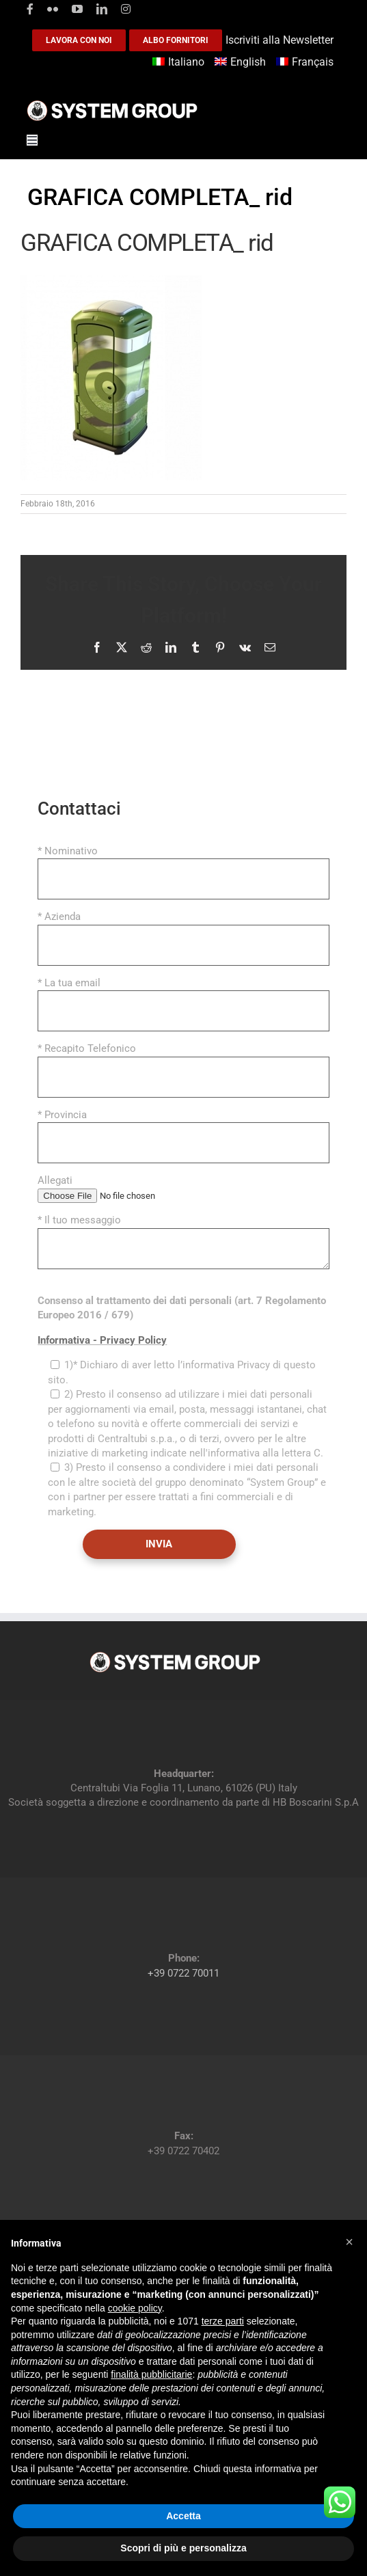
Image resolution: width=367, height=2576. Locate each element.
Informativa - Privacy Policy (102, 1340)
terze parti (223, 2321)
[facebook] (30, 8)
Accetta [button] (183, 2515)
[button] (349, 2242)
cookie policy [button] (135, 2308)
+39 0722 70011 (183, 1973)
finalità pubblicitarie (151, 2374)
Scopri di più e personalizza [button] (183, 2548)
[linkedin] (101, 8)
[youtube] (77, 8)
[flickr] (52, 8)
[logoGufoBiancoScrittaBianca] (112, 104)
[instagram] (126, 8)
